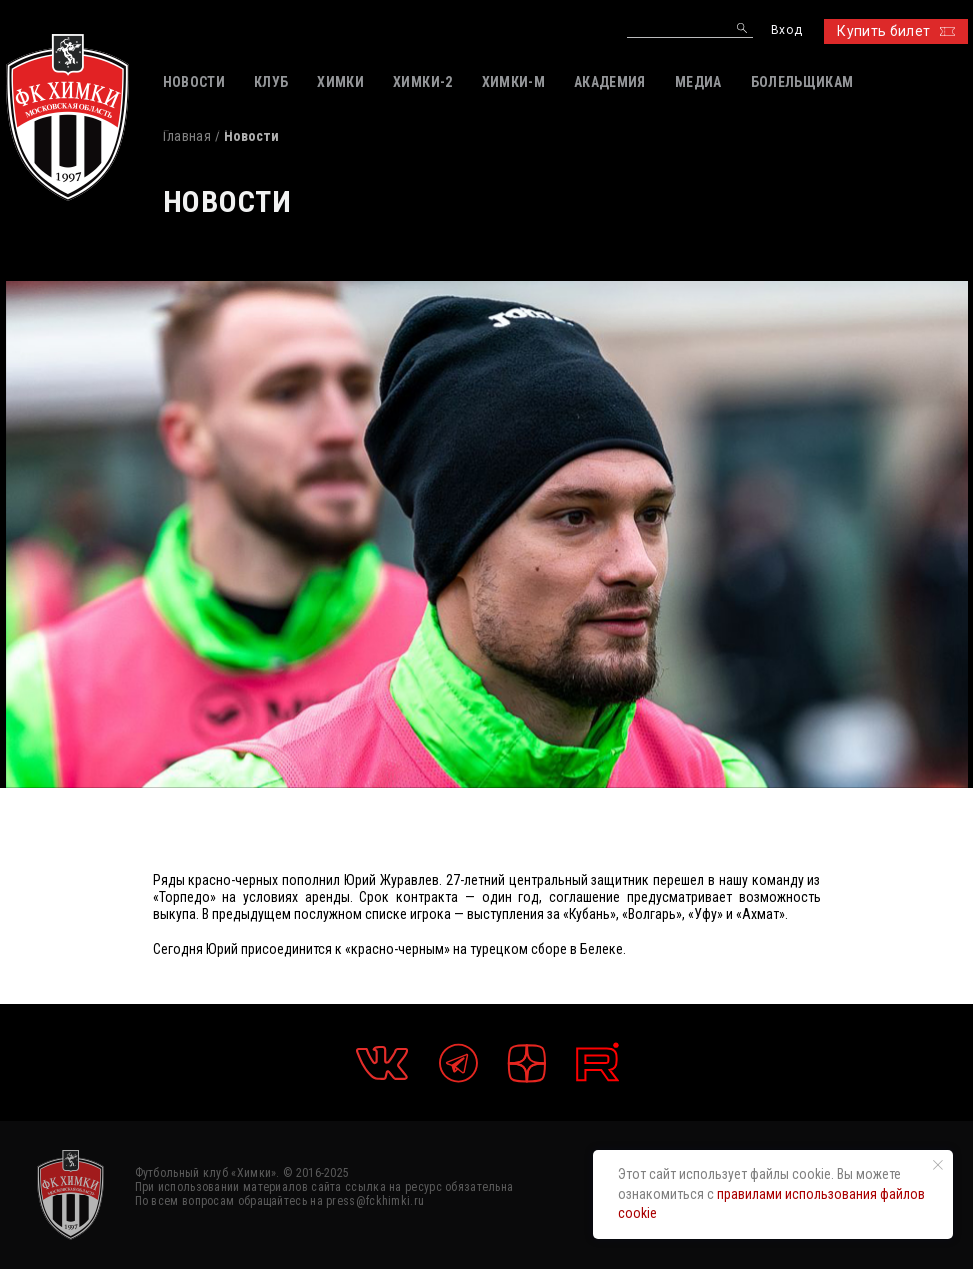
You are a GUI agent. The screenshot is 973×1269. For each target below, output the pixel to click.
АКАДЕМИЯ (610, 82)
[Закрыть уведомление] (938, 1165)
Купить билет (895, 31)
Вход (786, 30)
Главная (187, 136)
